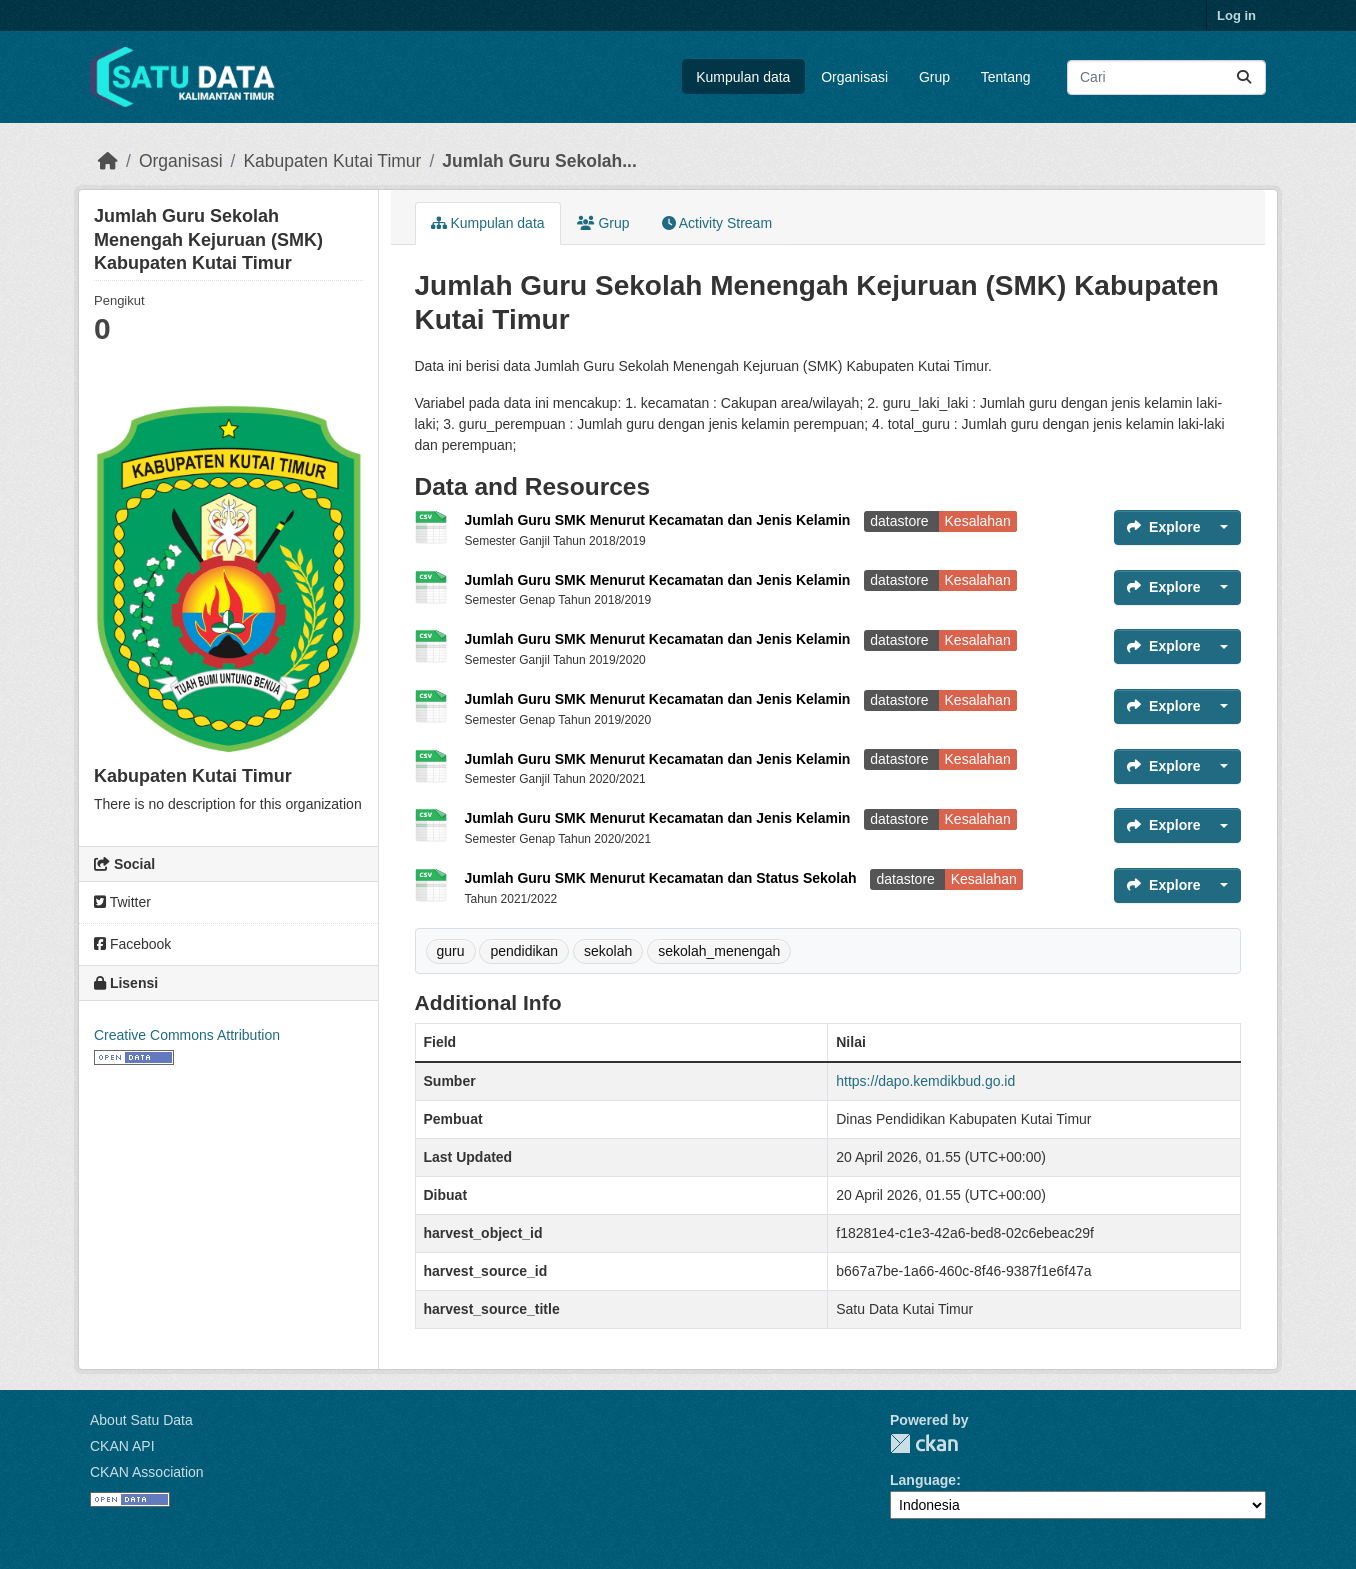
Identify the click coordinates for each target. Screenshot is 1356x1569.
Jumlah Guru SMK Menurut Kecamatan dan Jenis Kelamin (660, 520)
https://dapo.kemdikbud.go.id (925, 1081)
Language (923, 1480)
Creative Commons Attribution (187, 1035)
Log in (1236, 15)
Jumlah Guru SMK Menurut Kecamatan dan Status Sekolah (663, 878)
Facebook (132, 944)
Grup (934, 77)
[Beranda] (108, 161)
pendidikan (524, 951)
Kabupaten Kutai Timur (332, 161)
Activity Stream (717, 223)
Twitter (122, 902)
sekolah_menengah (719, 951)
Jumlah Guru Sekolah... (539, 161)
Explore (1163, 527)
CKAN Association (147, 1472)
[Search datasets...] (1166, 77)
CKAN (924, 1443)
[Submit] (1244, 77)
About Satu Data (141, 1420)
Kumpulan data (743, 77)
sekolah (608, 951)
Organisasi (854, 77)
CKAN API (122, 1446)
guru (451, 951)
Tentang (1006, 77)
